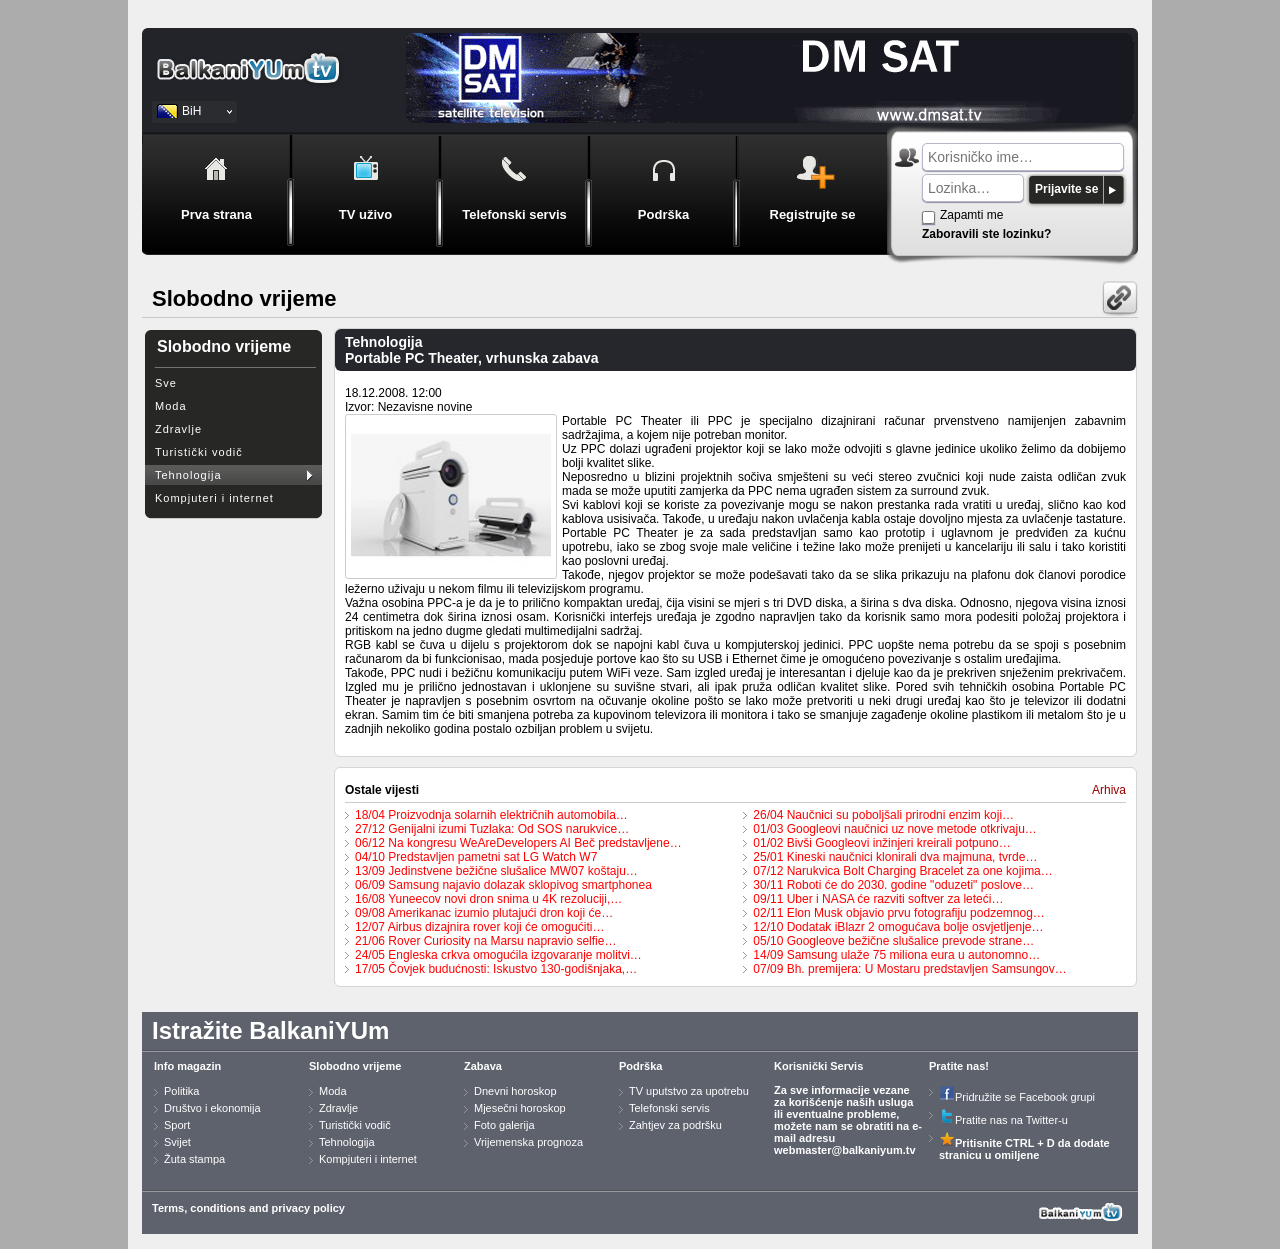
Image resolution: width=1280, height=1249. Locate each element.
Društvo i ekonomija (212, 1108)
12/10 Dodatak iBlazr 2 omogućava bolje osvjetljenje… (898, 927)
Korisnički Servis (818, 1066)
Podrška (640, 1066)
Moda (171, 406)
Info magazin (187, 1066)
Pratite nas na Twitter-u (1003, 1120)
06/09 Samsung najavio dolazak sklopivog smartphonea (503, 885)
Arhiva (1109, 790)
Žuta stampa (194, 1159)
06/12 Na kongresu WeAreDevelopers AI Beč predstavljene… (518, 843)
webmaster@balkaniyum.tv (845, 1150)
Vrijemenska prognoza (528, 1142)
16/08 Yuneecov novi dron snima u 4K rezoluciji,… (488, 899)
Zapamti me (971, 215)
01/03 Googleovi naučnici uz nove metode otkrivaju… (895, 829)
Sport (177, 1125)
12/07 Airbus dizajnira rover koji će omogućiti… (479, 927)
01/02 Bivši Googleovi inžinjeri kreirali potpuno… (881, 843)
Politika (181, 1091)
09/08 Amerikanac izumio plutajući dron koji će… (484, 913)
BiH (191, 111)
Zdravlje (178, 429)
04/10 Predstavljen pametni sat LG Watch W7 (476, 857)
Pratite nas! (959, 1066)
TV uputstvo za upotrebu (689, 1091)
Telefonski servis (669, 1108)
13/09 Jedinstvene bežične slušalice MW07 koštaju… (496, 871)
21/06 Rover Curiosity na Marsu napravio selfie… (485, 941)
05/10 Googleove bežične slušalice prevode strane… (893, 941)
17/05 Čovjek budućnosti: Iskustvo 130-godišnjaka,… (496, 969)
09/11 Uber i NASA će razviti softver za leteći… (878, 899)
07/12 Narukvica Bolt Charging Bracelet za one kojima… (902, 871)
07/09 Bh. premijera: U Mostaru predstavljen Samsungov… (909, 969)
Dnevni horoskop (515, 1091)
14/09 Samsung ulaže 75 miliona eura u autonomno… (896, 955)
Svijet (177, 1142)
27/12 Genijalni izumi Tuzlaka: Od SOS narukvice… (492, 829)
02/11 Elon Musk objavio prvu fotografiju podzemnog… (899, 913)
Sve (166, 383)
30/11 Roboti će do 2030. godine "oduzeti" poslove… (893, 885)
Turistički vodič (199, 452)
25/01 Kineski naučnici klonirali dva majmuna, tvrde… (895, 857)
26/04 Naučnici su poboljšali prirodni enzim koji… (883, 815)
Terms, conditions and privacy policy (248, 1208)
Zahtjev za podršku (675, 1125)
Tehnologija (188, 475)
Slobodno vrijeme (355, 1066)
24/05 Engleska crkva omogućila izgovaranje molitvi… (498, 955)
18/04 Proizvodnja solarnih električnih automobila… (491, 815)
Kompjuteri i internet (214, 498)
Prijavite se (1066, 189)
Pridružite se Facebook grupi (1017, 1097)
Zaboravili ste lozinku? (986, 234)
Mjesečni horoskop (520, 1108)
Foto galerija (504, 1125)
